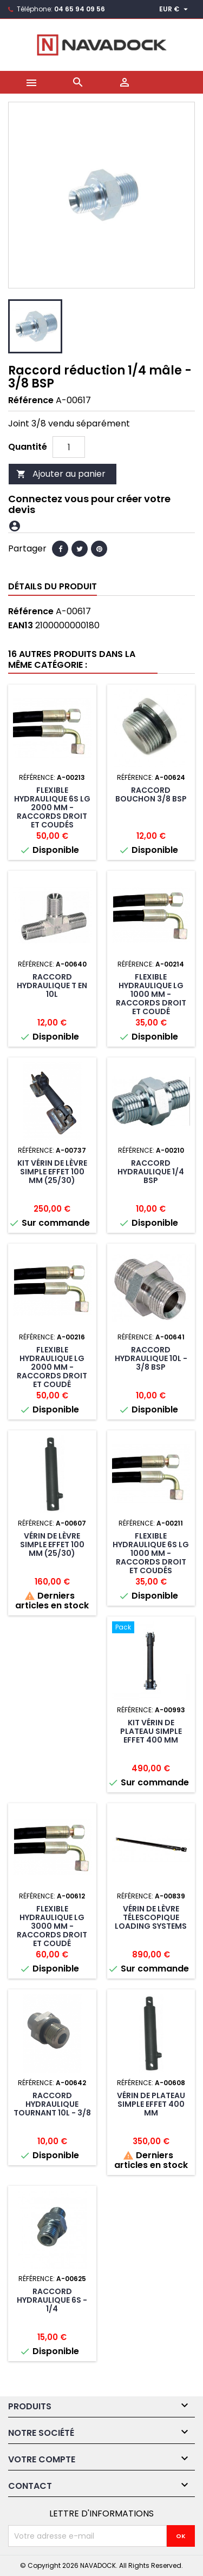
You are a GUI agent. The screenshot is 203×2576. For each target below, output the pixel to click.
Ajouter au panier (61, 474)
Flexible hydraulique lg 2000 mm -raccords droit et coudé (52, 1367)
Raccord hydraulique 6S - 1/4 (52, 2300)
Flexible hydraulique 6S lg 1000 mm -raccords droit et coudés (151, 1553)
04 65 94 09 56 (79, 9)
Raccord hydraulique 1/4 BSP (150, 1172)
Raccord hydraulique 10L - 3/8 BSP (151, 1358)
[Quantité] (69, 447)
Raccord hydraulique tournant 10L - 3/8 (52, 2104)
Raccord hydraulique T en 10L (52, 985)
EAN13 (20, 625)
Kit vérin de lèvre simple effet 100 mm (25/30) (52, 1172)
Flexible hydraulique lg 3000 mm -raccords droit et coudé (52, 1926)
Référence (31, 400)
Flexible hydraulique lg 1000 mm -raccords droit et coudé (151, 994)
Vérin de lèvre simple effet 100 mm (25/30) (52, 1544)
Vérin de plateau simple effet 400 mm (151, 2104)
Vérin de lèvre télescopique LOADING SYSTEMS (151, 1917)
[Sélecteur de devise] (175, 9)
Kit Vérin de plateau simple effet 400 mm (151, 1731)
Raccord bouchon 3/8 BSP (151, 794)
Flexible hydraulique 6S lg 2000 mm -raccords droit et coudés (52, 807)
